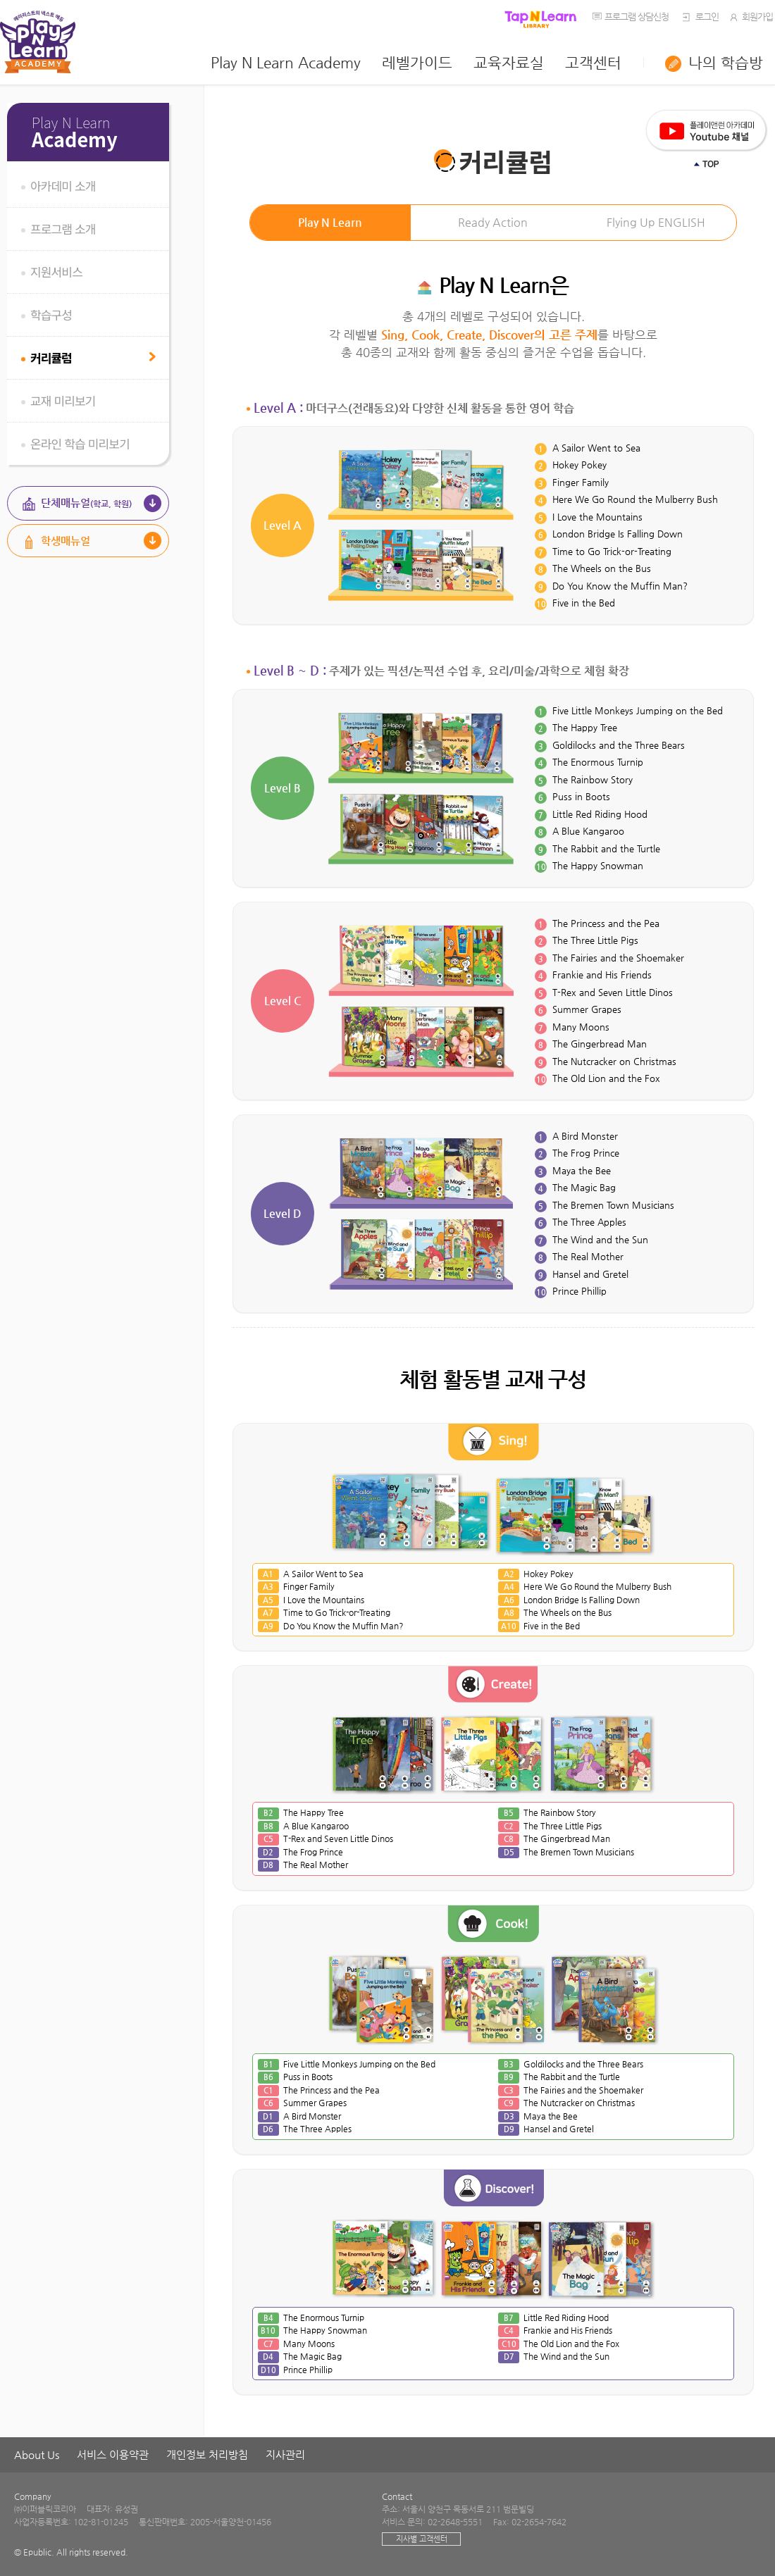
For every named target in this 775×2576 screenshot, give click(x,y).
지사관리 (285, 2454)
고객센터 (593, 62)
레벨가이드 (417, 62)
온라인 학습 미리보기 (80, 443)
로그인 (699, 16)
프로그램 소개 (63, 228)
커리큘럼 (51, 357)
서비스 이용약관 (113, 2454)
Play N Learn (330, 222)
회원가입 (750, 16)
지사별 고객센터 (421, 2539)
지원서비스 (56, 271)
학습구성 (51, 314)
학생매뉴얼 (65, 541)
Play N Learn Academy (286, 62)
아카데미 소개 (63, 185)
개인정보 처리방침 (207, 2454)
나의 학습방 (725, 62)
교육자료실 (508, 62)
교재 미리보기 (63, 400)
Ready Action (493, 222)
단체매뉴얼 (86, 503)
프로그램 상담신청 (636, 16)
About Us (36, 2454)
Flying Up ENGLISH (656, 222)
